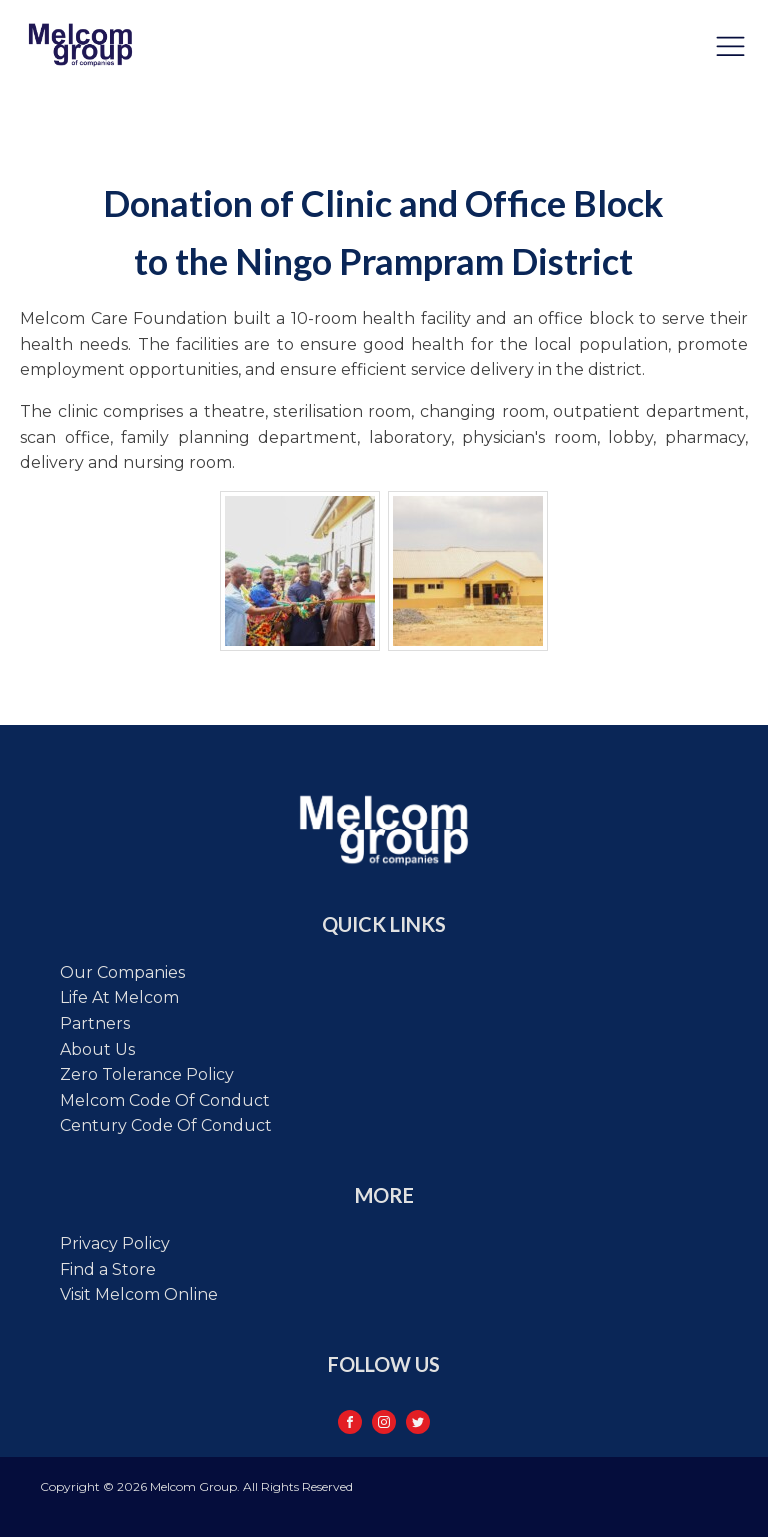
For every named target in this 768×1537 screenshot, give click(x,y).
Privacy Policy (115, 1243)
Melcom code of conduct (165, 1100)
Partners (95, 1023)
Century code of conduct (166, 1125)
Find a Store (108, 1269)
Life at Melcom (119, 997)
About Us (97, 1049)
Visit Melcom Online (139, 1294)
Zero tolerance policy (147, 1074)
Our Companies (122, 972)
